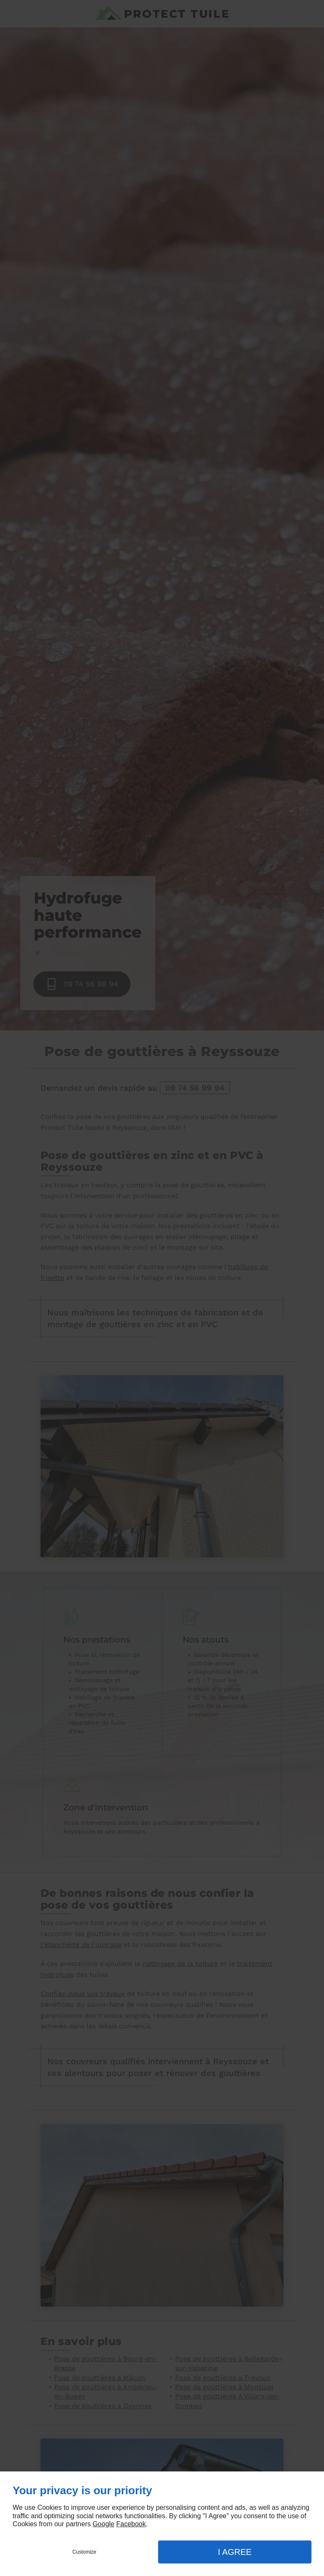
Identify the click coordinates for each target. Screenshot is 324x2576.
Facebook (131, 2524)
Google (103, 2524)
